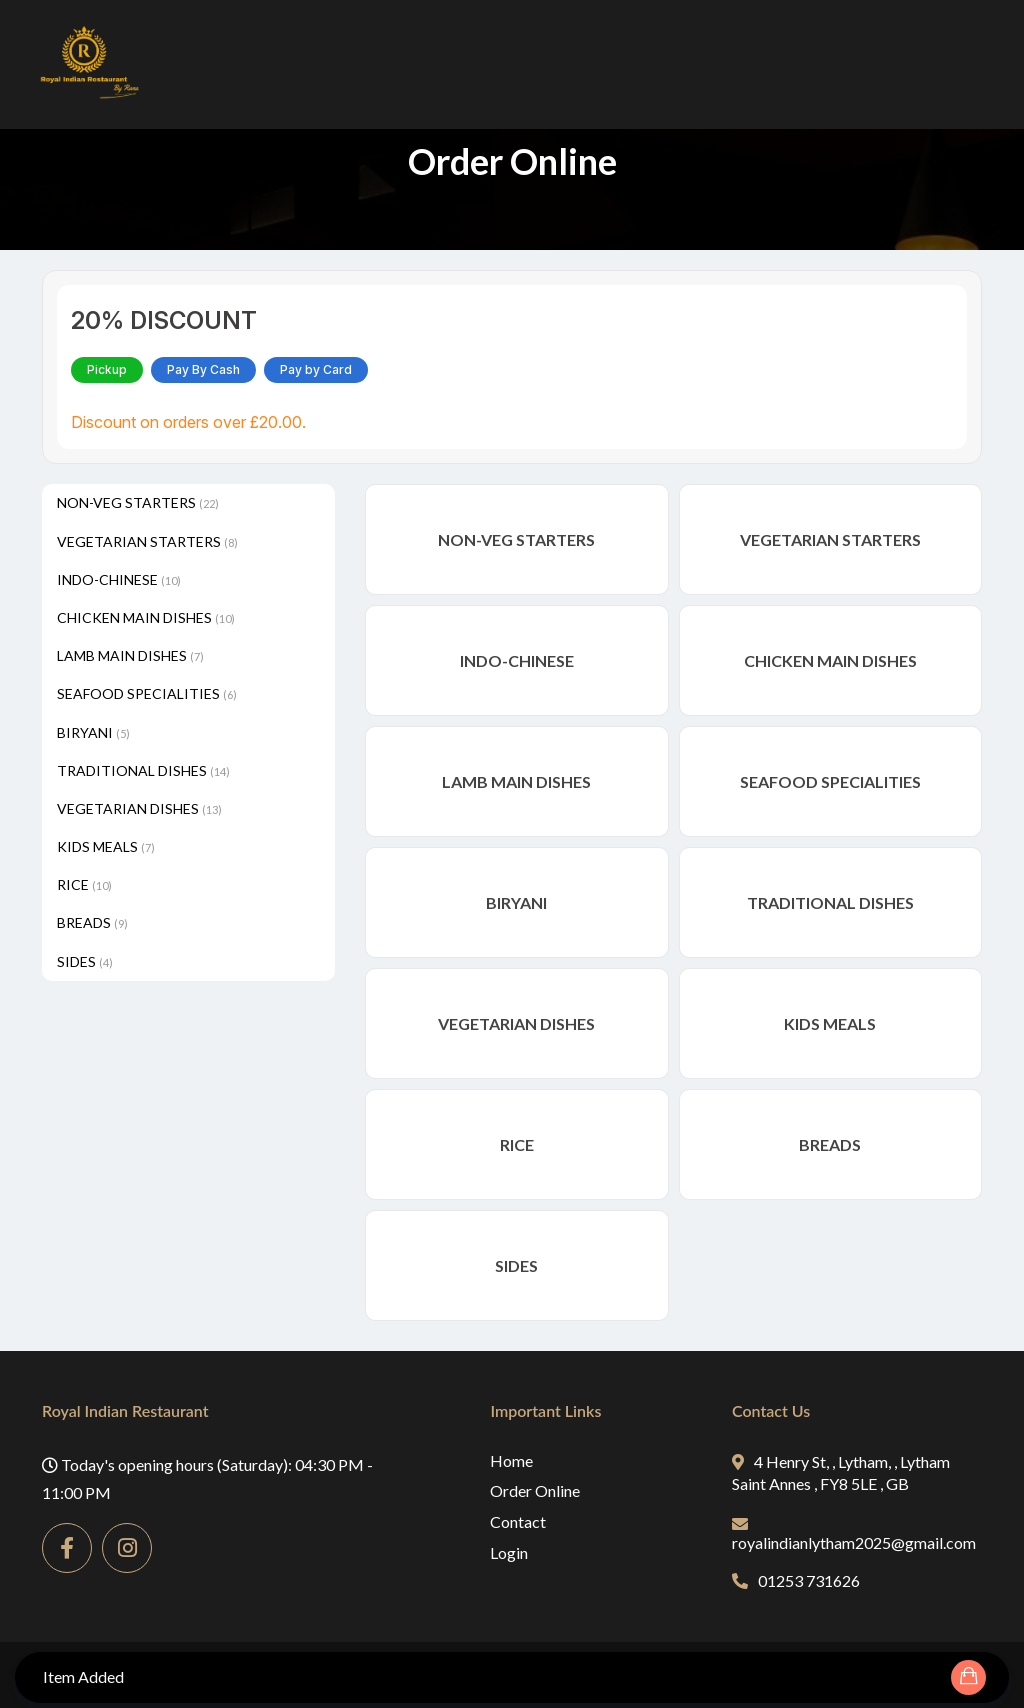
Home (511, 1460)
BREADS (92, 922)
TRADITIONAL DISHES (143, 770)
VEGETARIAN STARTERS (147, 541)
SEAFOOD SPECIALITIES (147, 693)
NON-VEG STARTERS (138, 502)
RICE (84, 884)
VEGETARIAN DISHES (139, 808)
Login (509, 1552)
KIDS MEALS (106, 846)
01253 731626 (796, 1580)
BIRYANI (93, 732)
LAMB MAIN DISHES (130, 655)
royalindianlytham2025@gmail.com (854, 1534)
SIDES (85, 961)
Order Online (535, 1490)
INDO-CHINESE (119, 579)
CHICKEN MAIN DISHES (146, 617)
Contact (518, 1521)
